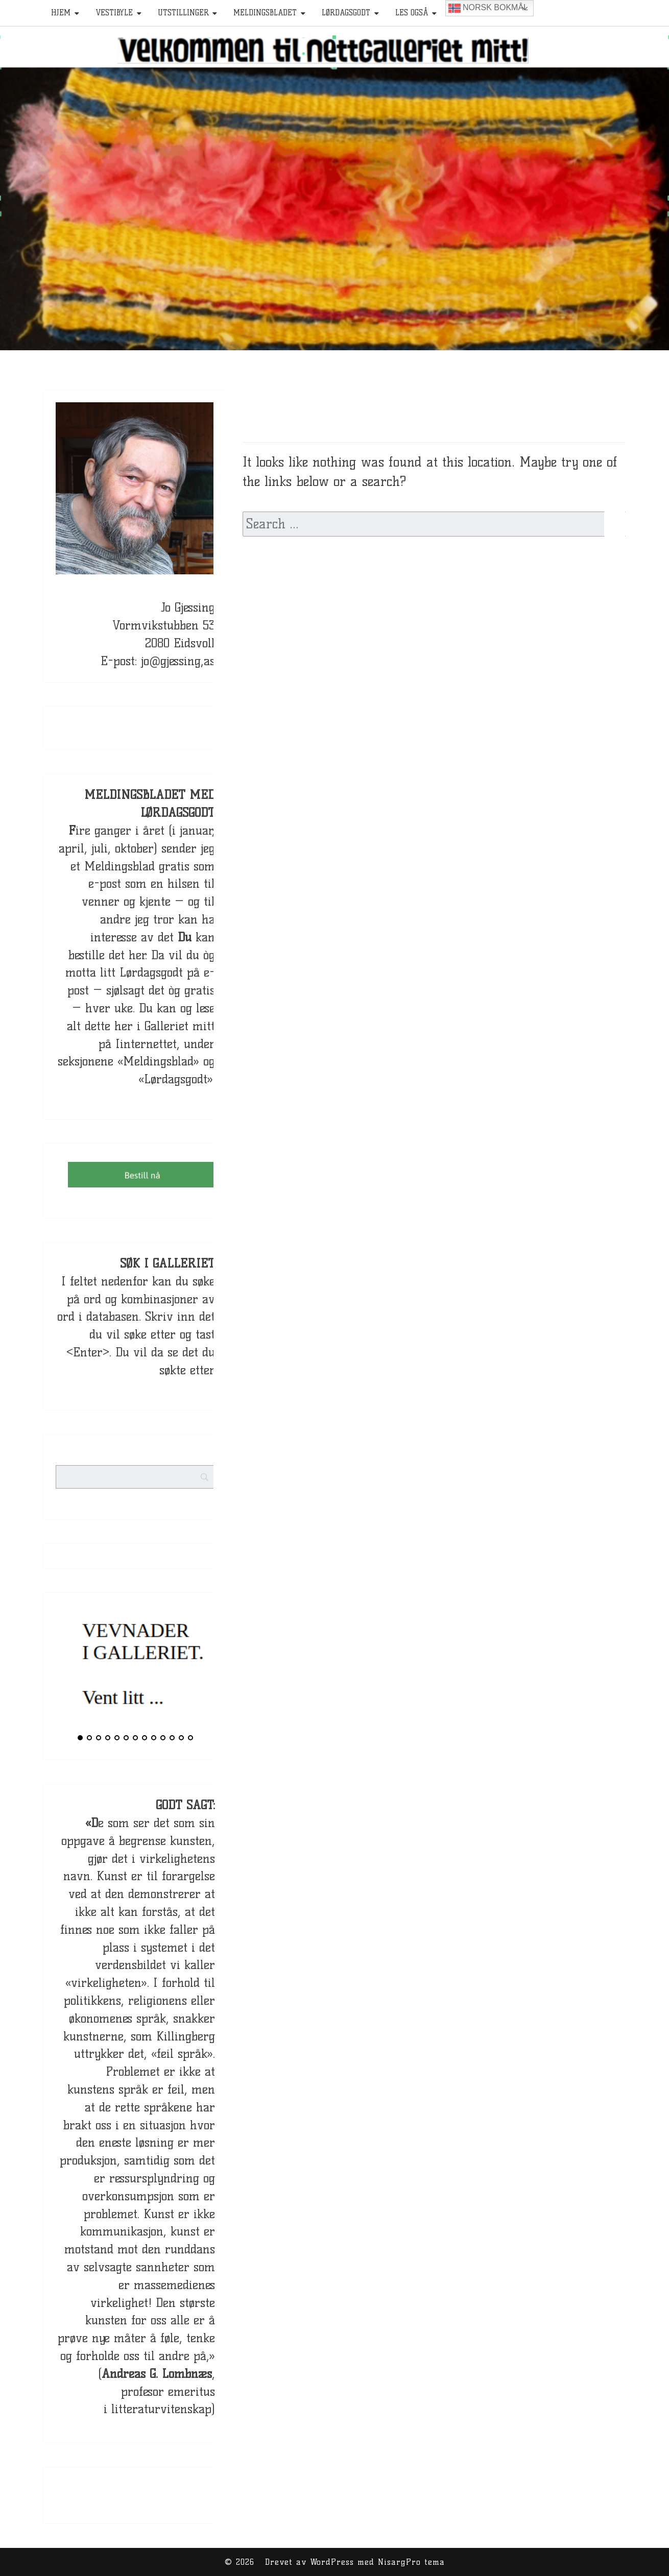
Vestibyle (114, 12)
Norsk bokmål (488, 8)
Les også (411, 12)
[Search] (224, 1469)
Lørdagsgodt (346, 12)
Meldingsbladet (265, 12)
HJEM (60, 12)
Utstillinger (183, 12)
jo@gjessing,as (178, 660)
